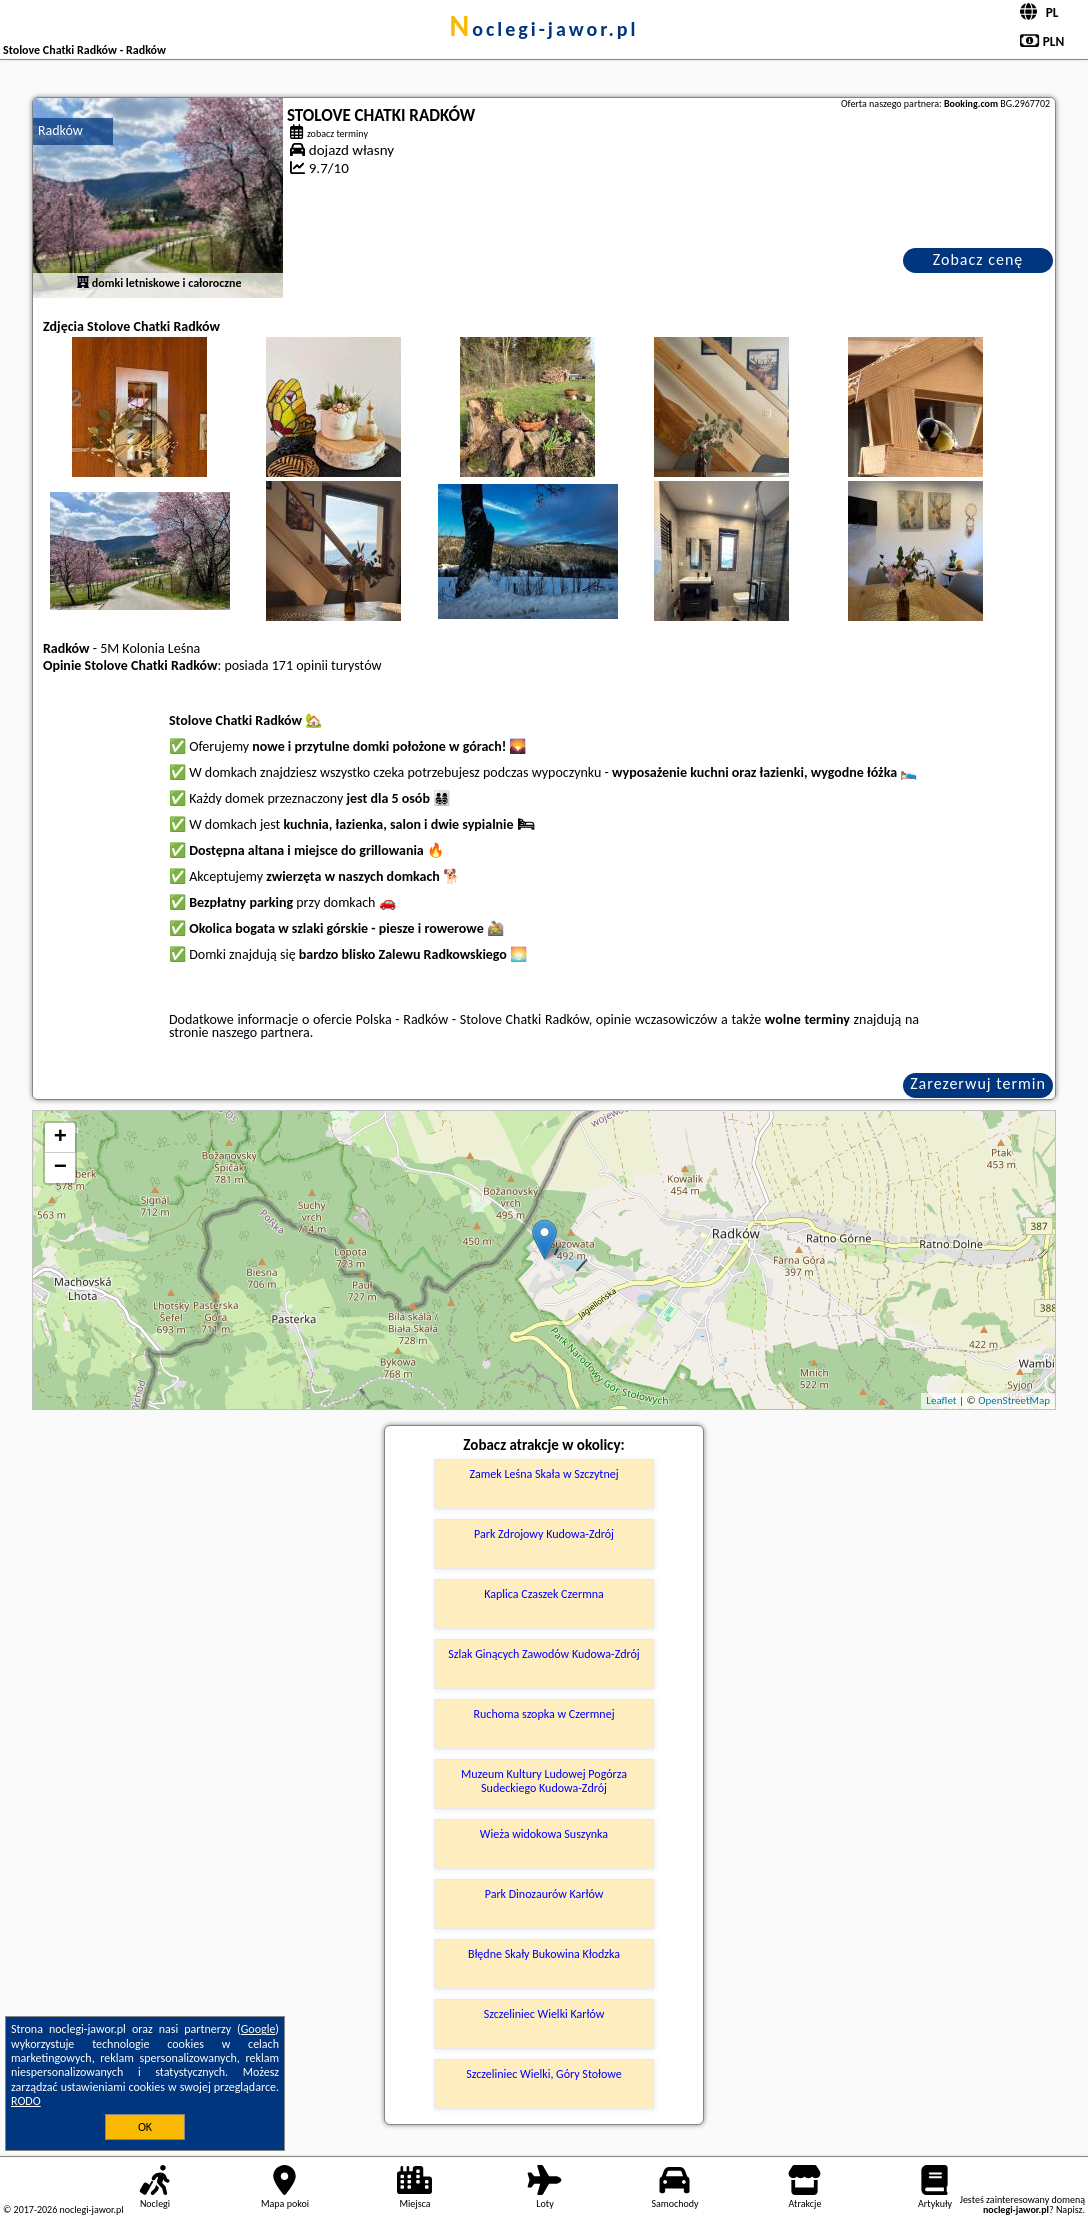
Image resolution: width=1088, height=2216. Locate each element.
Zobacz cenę (978, 259)
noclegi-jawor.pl (543, 29)
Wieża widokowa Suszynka (544, 1834)
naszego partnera (261, 1032)
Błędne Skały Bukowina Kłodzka (544, 1954)
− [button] (60, 1168)
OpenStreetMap (1014, 1400)
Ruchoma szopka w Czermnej (543, 1714)
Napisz (1069, 2209)
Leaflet (941, 1400)
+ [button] (60, 1138)
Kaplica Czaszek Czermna (544, 1594)
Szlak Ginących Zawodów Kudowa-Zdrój (543, 1654)
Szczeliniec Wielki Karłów (544, 2014)
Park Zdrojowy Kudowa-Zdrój (544, 1534)
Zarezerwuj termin (978, 1083)
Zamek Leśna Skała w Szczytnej (543, 1474)
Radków (60, 130)
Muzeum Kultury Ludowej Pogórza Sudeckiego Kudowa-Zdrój (544, 1781)
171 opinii (300, 665)
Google (258, 2029)
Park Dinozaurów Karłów (544, 1894)
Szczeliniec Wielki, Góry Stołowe (544, 2074)
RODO (26, 2101)
